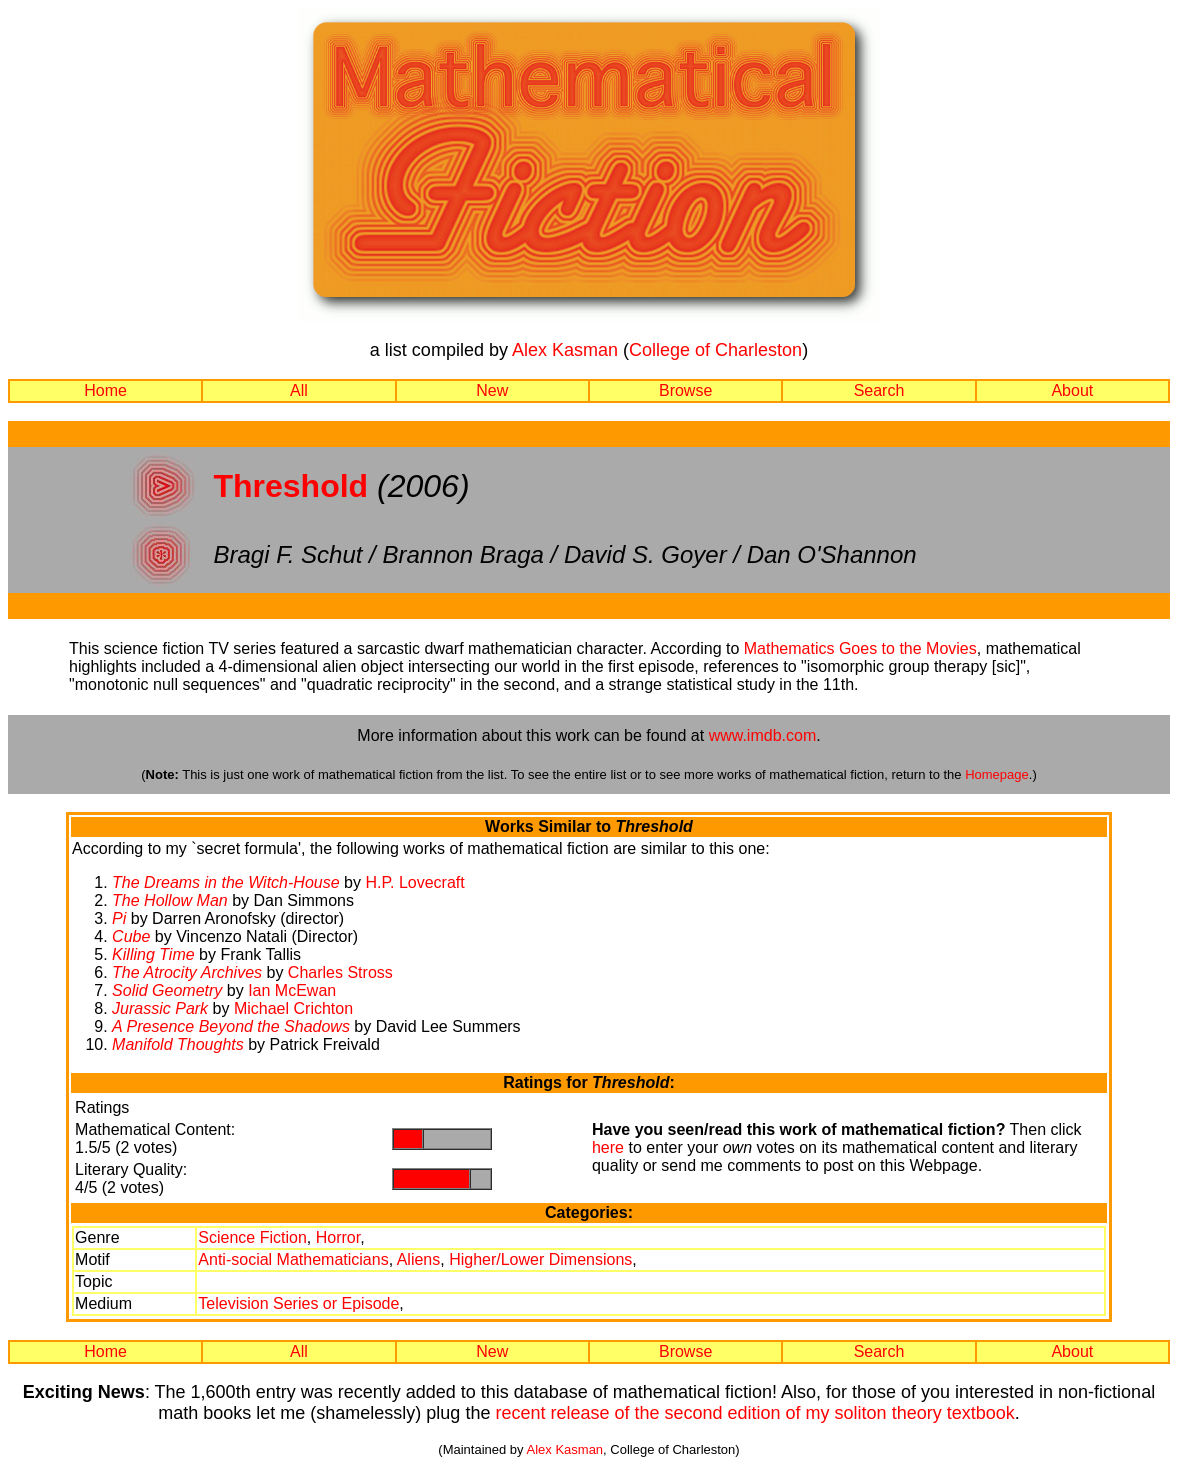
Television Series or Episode (298, 1303)
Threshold (290, 486)
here (608, 1147)
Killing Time (153, 954)
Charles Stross (340, 972)
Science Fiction (252, 1237)
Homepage (997, 774)
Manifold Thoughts (178, 1044)
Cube (131, 936)
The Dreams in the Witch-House (226, 882)
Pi (119, 918)
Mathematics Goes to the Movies (860, 648)
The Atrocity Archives (187, 972)
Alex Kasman (565, 350)
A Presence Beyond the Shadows (231, 1026)
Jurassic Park (160, 1008)
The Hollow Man (170, 900)
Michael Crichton (293, 1008)
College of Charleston (715, 350)
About (1072, 390)
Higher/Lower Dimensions (540, 1259)
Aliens (419, 1259)
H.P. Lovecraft (414, 882)
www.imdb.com (763, 735)
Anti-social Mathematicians (293, 1259)
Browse (685, 390)
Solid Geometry (167, 990)
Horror (338, 1237)
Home (105, 390)
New (492, 390)
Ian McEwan (292, 990)
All (299, 390)
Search (879, 390)
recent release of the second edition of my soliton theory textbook (754, 1413)
